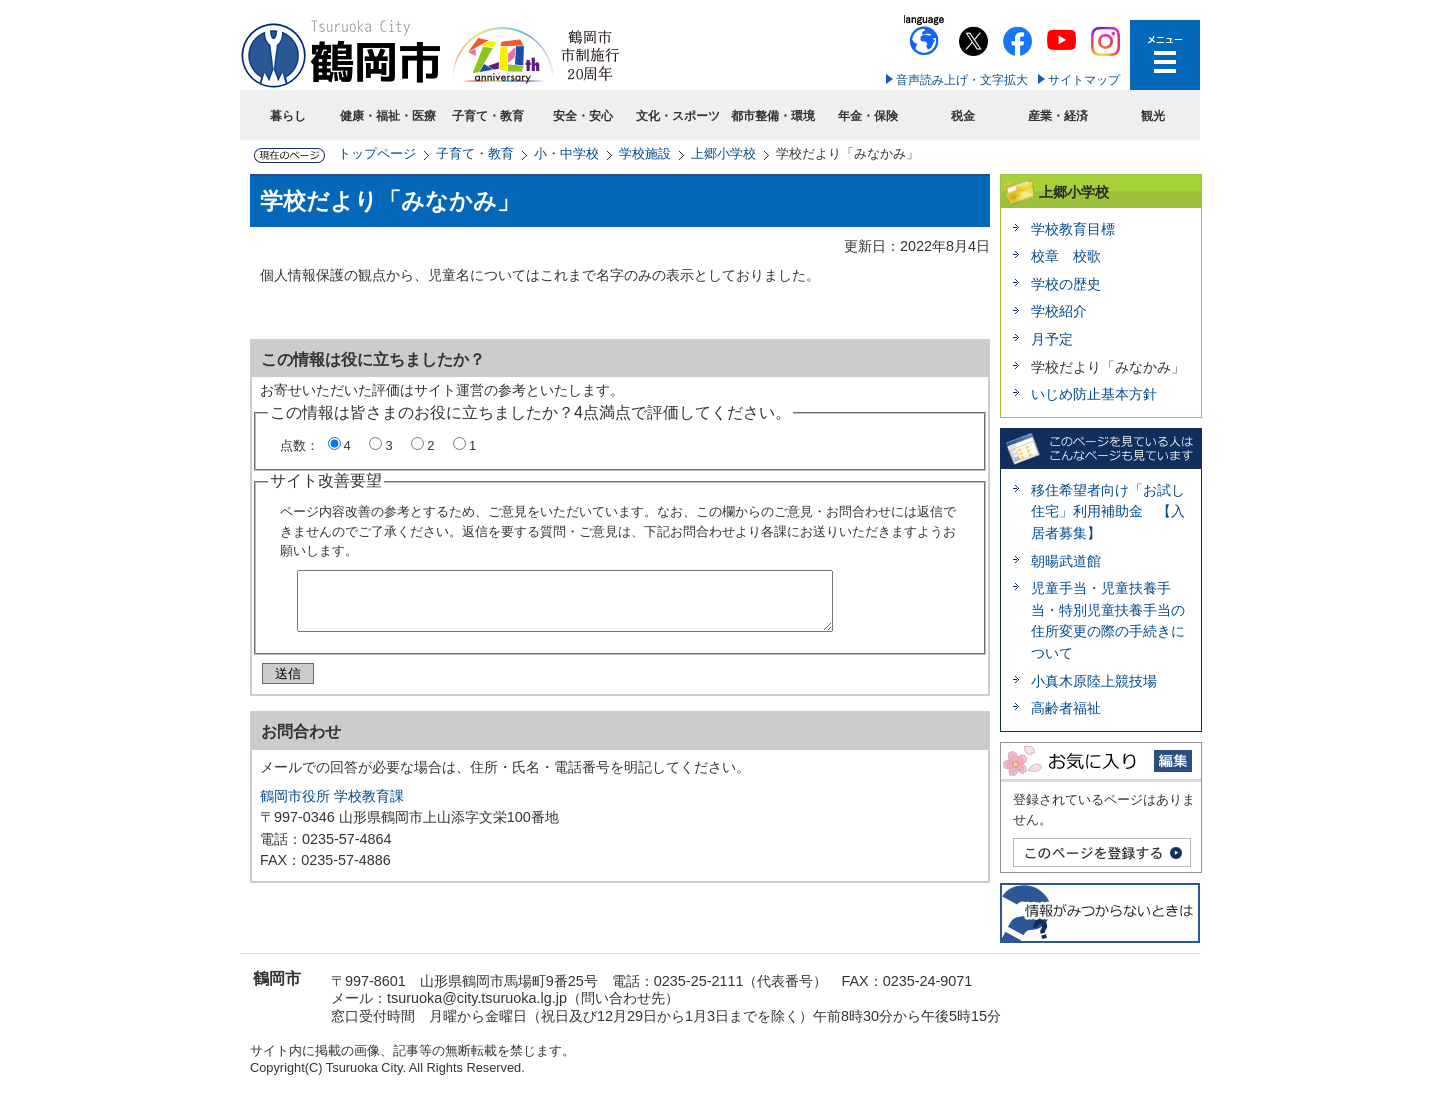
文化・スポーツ (678, 116)
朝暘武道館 (1066, 561)
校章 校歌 (1066, 256)
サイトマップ (1084, 80)
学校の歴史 (1066, 284)
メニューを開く (1165, 55)
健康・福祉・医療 (388, 116)
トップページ (377, 153)
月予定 (1052, 339)
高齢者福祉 (1066, 708)
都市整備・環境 (773, 116)
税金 (963, 116)
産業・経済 (1058, 116)
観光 (1153, 116)
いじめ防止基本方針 (1094, 394)
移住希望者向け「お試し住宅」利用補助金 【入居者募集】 (1108, 511)
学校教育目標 (1073, 229)
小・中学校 (566, 153)
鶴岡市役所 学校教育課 (332, 804)
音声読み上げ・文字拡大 (962, 80)
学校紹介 (1059, 311)
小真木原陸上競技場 (1094, 681)
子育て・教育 (488, 116)
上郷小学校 (723, 153)
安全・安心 (583, 116)
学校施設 (645, 153)
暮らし (288, 116)
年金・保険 (868, 116)
